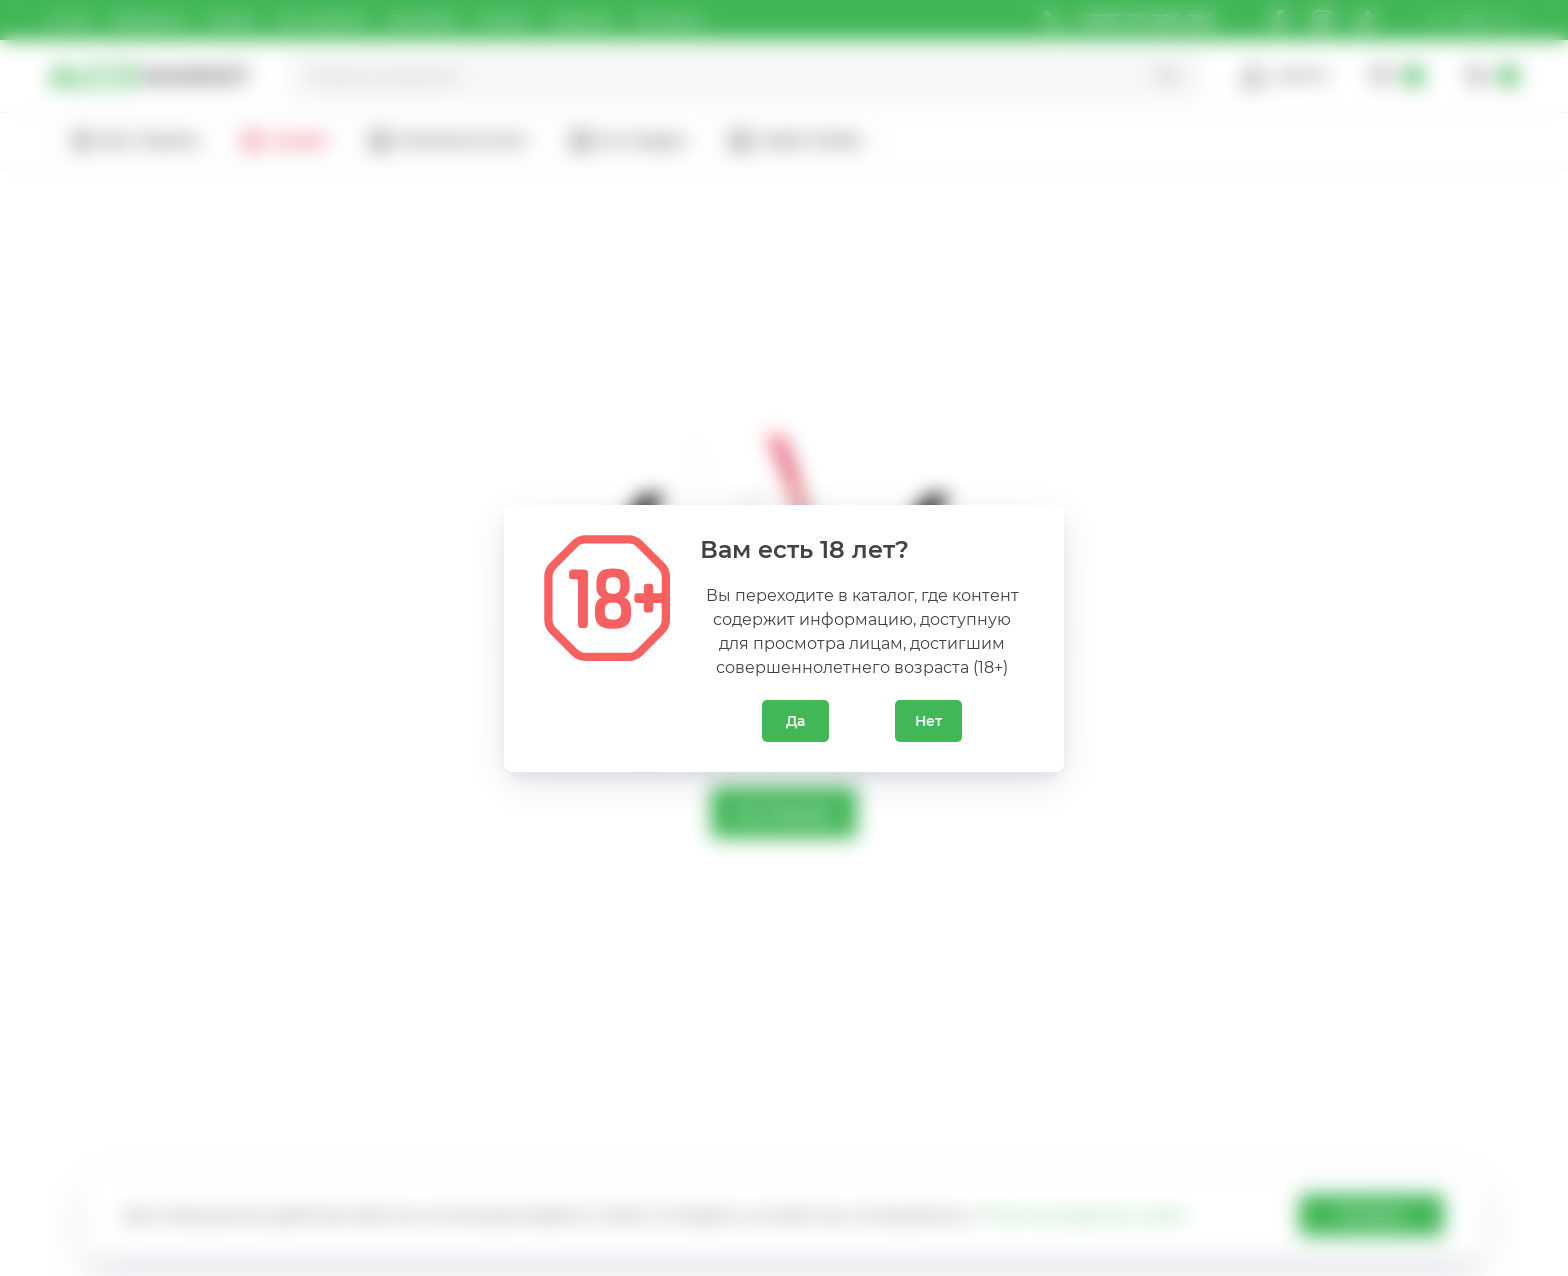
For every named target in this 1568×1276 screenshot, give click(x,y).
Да (795, 721)
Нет (928, 721)
